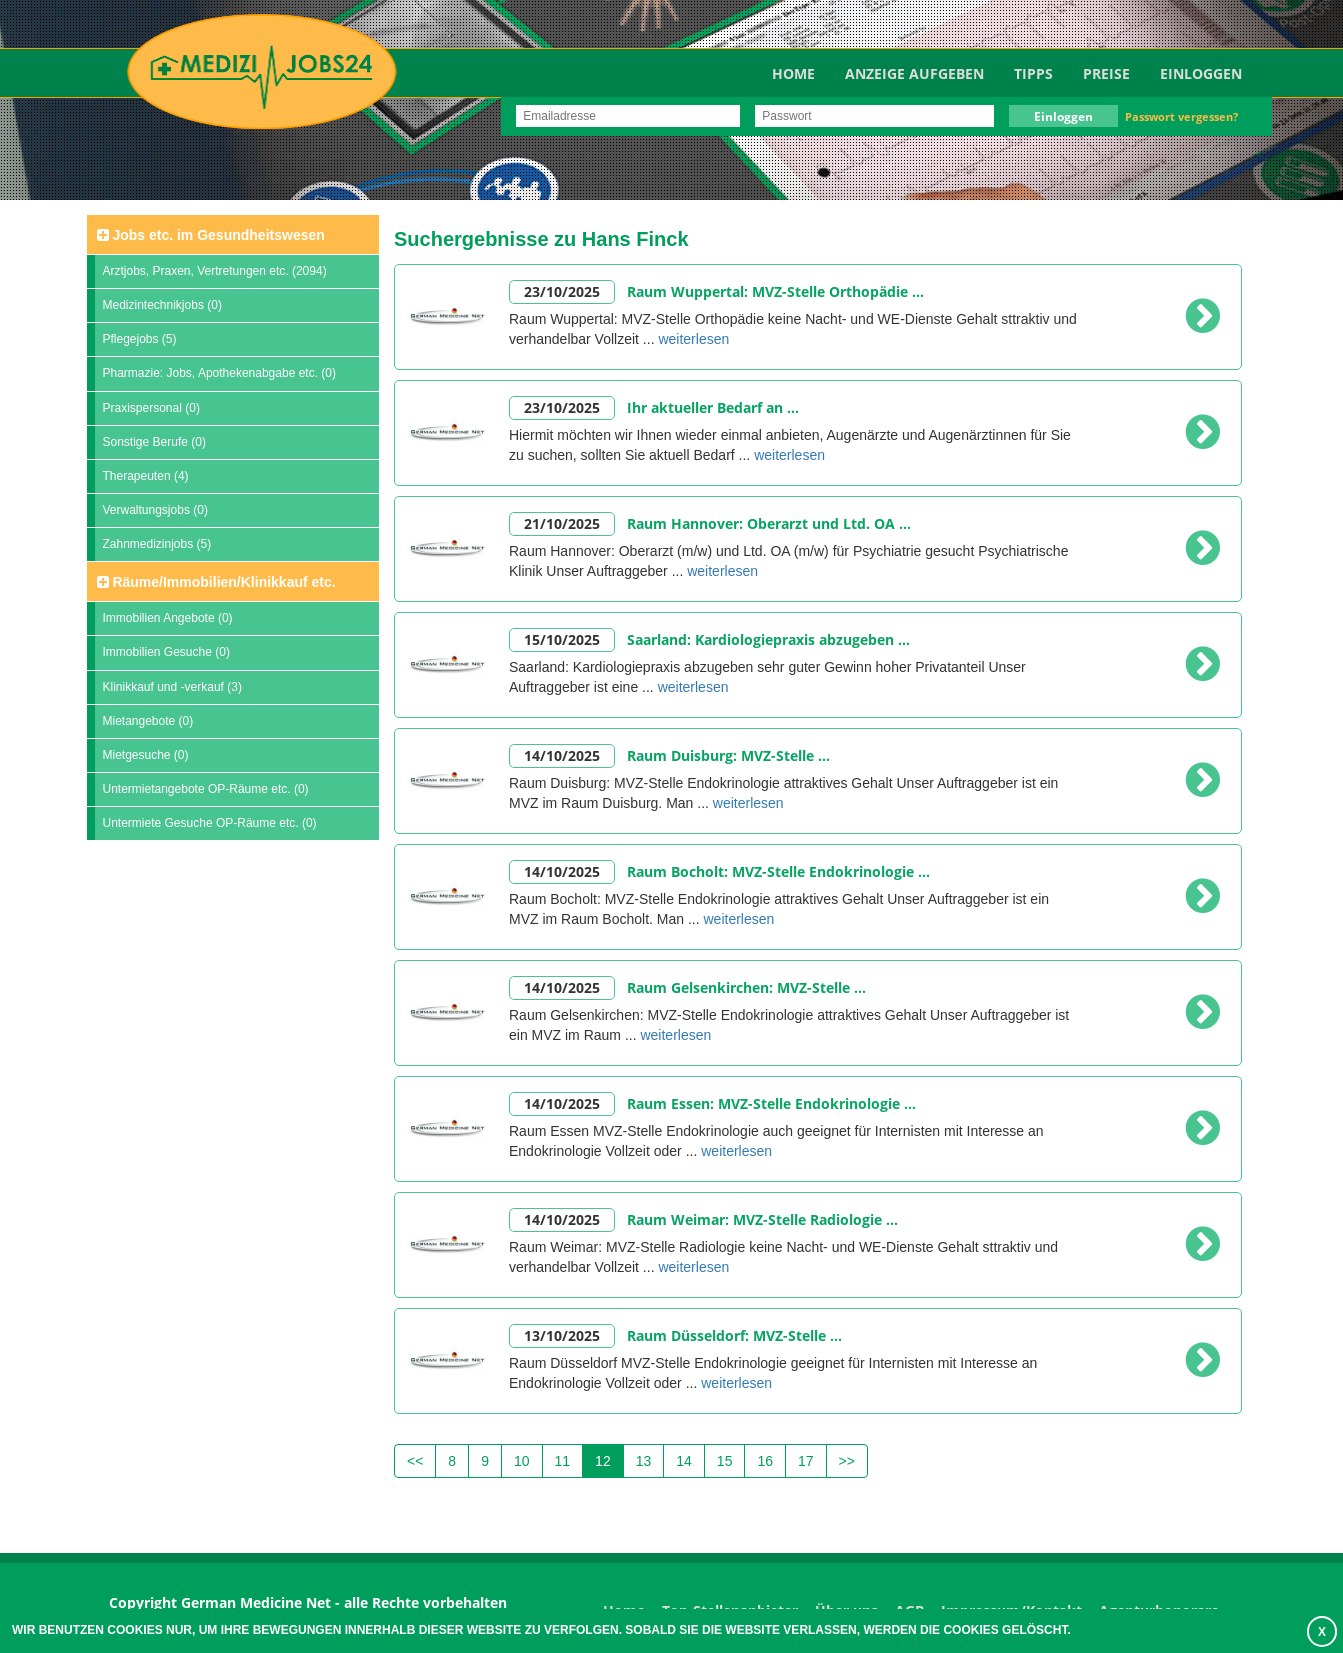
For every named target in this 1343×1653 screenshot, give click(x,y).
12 (603, 1461)
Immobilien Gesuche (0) (166, 652)
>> (847, 1461)
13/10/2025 (562, 1335)
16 (765, 1461)
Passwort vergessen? (1181, 116)
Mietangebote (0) (148, 721)
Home (793, 73)
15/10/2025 (562, 639)
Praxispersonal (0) (151, 408)
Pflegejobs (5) (140, 339)
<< (415, 1461)
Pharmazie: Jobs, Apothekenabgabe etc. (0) (219, 373)
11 (563, 1461)
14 (684, 1461)
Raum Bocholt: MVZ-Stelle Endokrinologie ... (778, 871)
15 (725, 1461)
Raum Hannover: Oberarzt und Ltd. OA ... (769, 523)
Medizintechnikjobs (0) (162, 305)
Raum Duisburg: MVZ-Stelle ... (728, 755)
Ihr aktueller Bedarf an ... (713, 407)
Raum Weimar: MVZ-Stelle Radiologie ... (762, 1219)
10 (522, 1461)
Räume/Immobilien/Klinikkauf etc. (216, 582)
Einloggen (1201, 73)
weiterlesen (693, 339)
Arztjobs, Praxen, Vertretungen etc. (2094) (215, 271)
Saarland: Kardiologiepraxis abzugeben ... (768, 639)
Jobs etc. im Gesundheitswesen (211, 235)
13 (644, 1461)
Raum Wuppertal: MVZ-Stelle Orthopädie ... (775, 291)
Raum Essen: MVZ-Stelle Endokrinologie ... (771, 1103)
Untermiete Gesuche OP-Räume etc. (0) (210, 823)
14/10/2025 (562, 755)
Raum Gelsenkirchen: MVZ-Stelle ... (746, 987)
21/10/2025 (562, 523)
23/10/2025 (562, 291)
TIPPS (1033, 73)
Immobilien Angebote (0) (168, 618)
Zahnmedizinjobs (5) (157, 544)
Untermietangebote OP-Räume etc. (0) (206, 789)
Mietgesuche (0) (146, 755)
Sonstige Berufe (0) (154, 442)
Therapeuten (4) (146, 476)
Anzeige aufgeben (914, 73)
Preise (1106, 73)
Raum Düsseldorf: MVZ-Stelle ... (734, 1335)
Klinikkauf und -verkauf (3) (172, 687)
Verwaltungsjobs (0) (155, 510)
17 (806, 1461)
